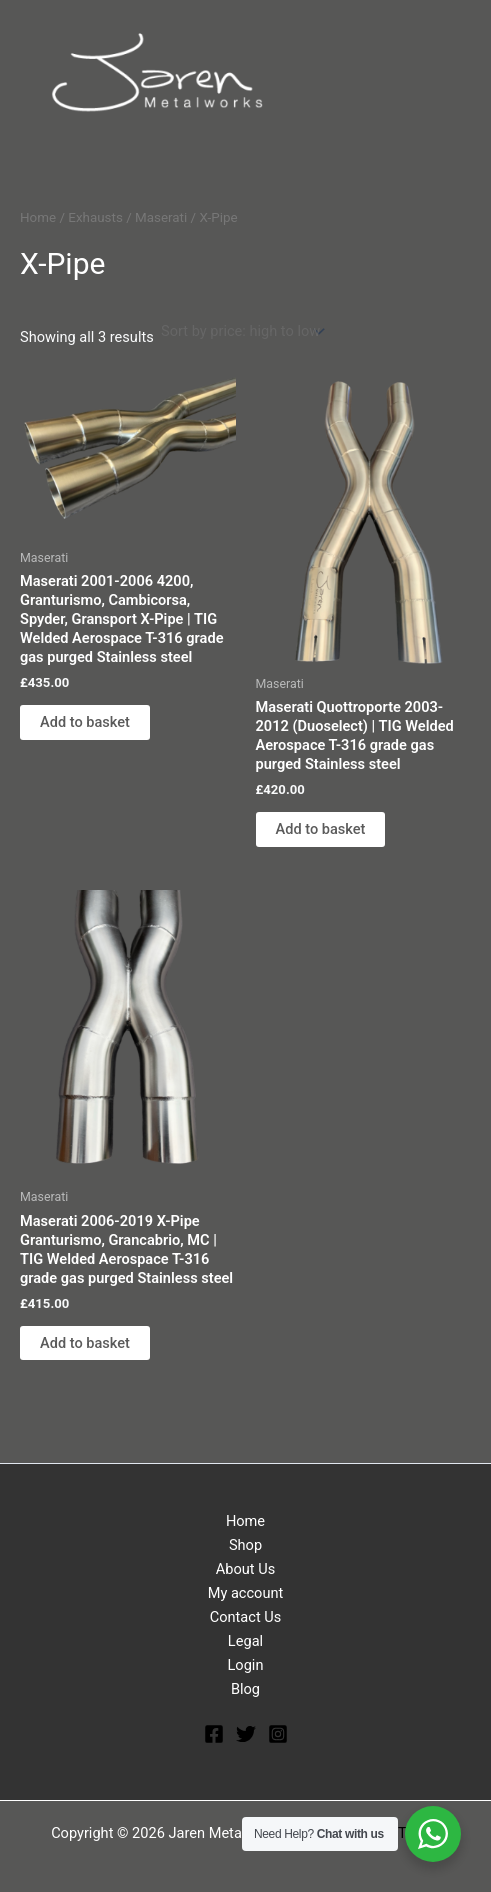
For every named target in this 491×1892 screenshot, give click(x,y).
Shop (245, 1545)
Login (246, 1665)
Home (38, 217)
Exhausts (95, 217)
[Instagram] (278, 1734)
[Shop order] (241, 331)
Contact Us (246, 1617)
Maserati (161, 217)
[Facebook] (214, 1734)
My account (246, 1593)
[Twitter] (246, 1734)
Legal (245, 1641)
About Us (245, 1569)
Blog (245, 1689)
